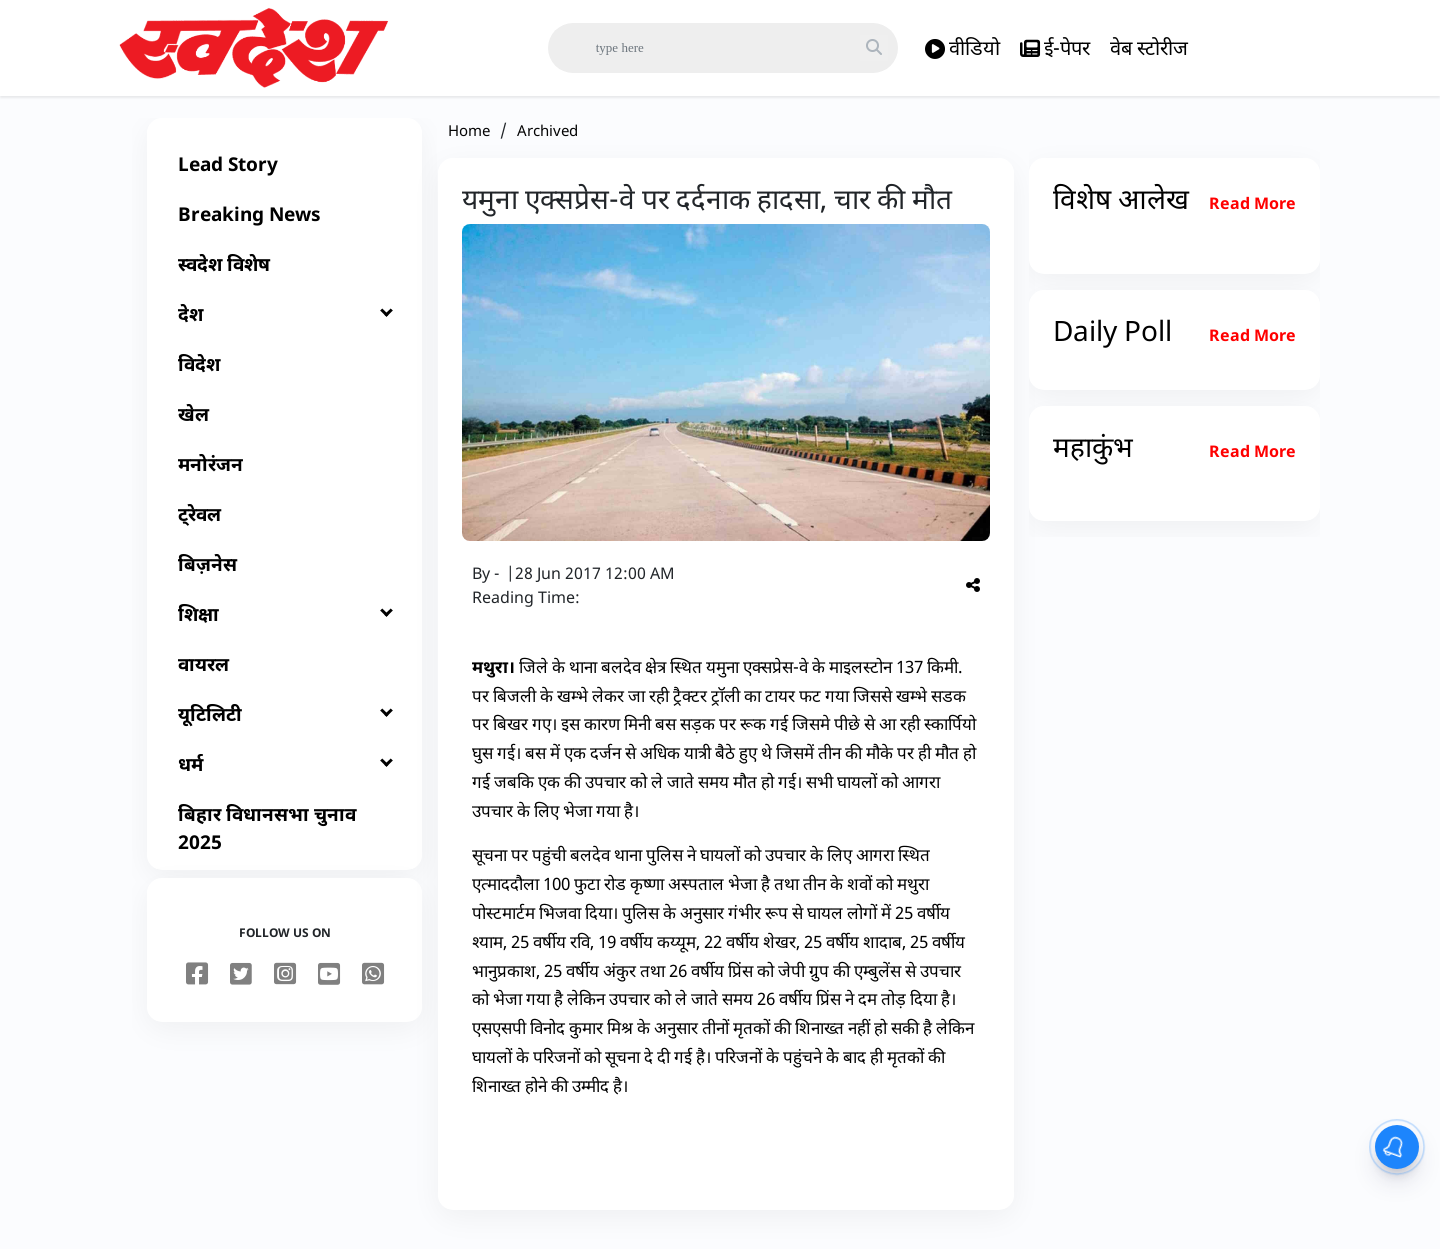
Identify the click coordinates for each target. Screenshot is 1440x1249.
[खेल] (284, 426)
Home (469, 142)
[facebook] (197, 987)
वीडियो (962, 48)
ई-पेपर (1055, 48)
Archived (547, 142)
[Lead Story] (284, 176)
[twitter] (241, 987)
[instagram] (285, 987)
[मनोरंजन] (284, 476)
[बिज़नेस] (284, 576)
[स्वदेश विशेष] (284, 276)
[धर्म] (284, 776)
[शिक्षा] (284, 626)
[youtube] (329, 987)
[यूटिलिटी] (284, 726)
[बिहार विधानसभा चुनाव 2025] (284, 840)
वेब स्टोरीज (1149, 47)
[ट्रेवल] (284, 526)
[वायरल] (284, 676)
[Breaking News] (284, 226)
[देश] (284, 326)
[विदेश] (284, 376)
